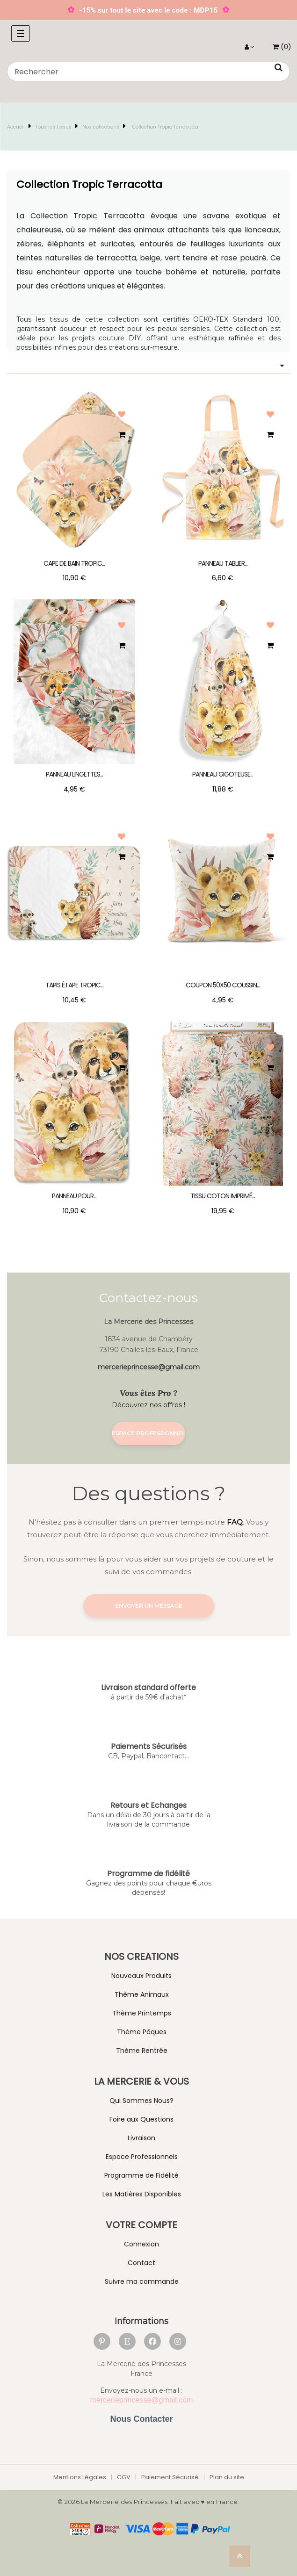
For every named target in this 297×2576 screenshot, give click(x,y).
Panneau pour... (74, 1196)
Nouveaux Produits (141, 1975)
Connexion (141, 2244)
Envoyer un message (148, 1605)
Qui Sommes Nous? (141, 2100)
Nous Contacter (141, 2419)
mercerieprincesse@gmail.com (149, 1367)
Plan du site (227, 2477)
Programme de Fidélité (141, 2175)
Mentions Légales (79, 2477)
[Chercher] (148, 71)
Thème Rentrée (141, 2050)
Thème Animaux (142, 1994)
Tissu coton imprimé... (222, 1196)
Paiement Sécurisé (170, 2477)
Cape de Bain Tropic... (74, 563)
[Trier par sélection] (148, 366)
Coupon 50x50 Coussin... (223, 985)
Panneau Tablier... (222, 563)
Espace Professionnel (148, 1433)
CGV (123, 2477)
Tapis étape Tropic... (74, 985)
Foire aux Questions (141, 2119)
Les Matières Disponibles (141, 2194)
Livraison (141, 2138)
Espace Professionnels (142, 2156)
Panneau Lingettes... (74, 774)
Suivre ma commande (142, 2281)
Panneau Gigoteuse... (222, 774)
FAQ (235, 1522)
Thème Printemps (141, 2013)
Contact (141, 2262)
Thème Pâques (142, 2031)
